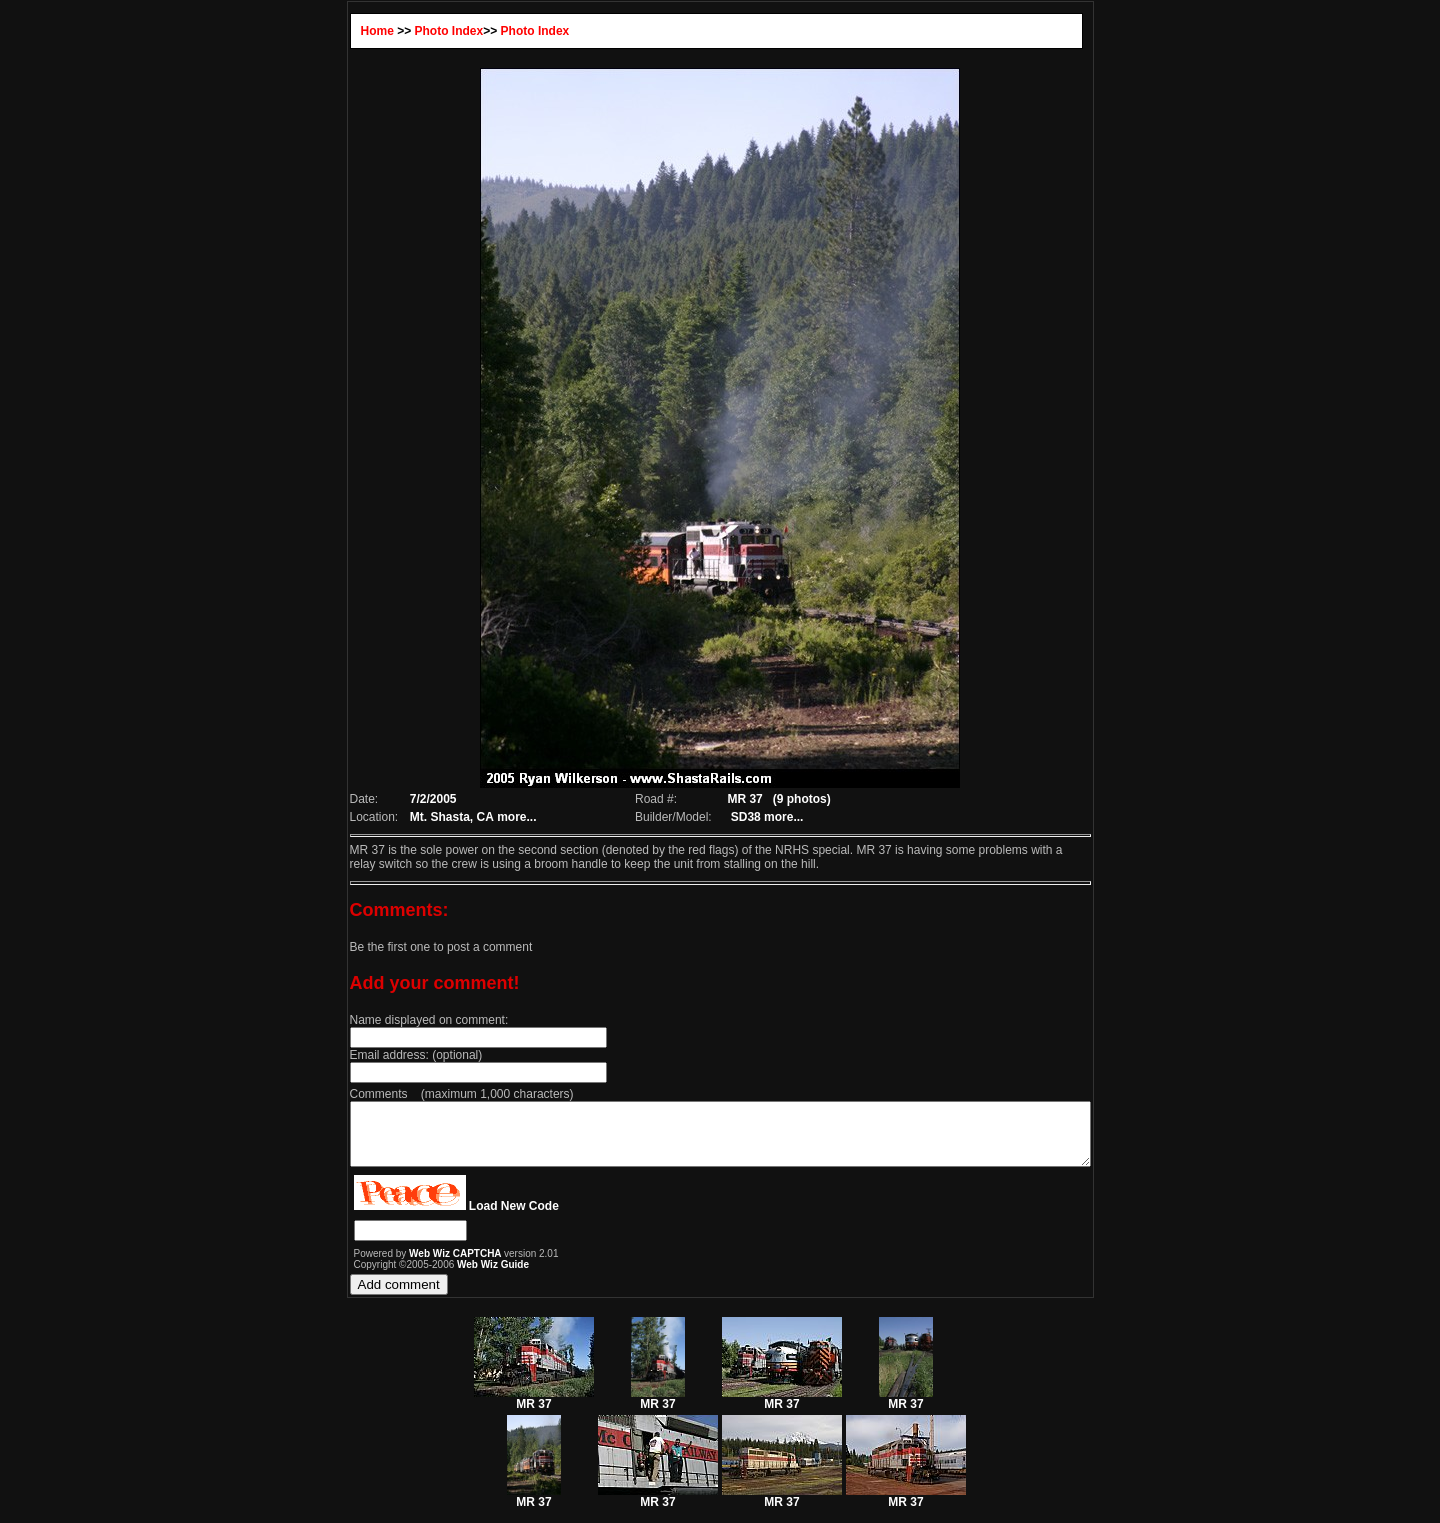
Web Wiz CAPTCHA (411, 1265)
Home (332, 31)
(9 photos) (796, 799)
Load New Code (469, 1218)
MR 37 (534, 1410)
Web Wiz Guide (448, 1276)
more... (476, 817)
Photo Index (404, 31)
